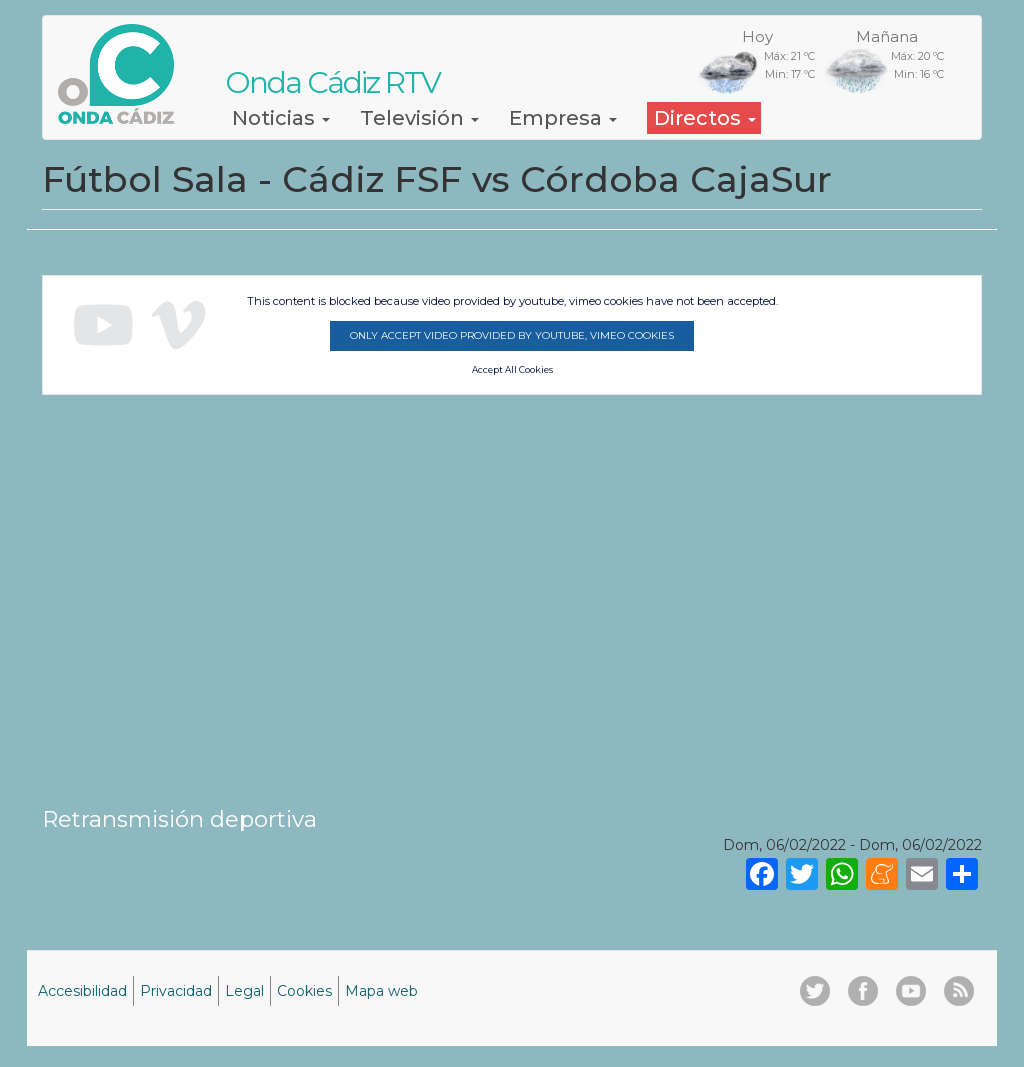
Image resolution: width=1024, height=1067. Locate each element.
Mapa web (381, 991)
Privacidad (176, 991)
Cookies (304, 991)
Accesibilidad (82, 991)
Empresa (563, 118)
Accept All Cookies (512, 370)
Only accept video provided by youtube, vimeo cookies (512, 335)
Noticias (281, 118)
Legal (244, 991)
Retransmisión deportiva (179, 819)
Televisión (419, 118)
